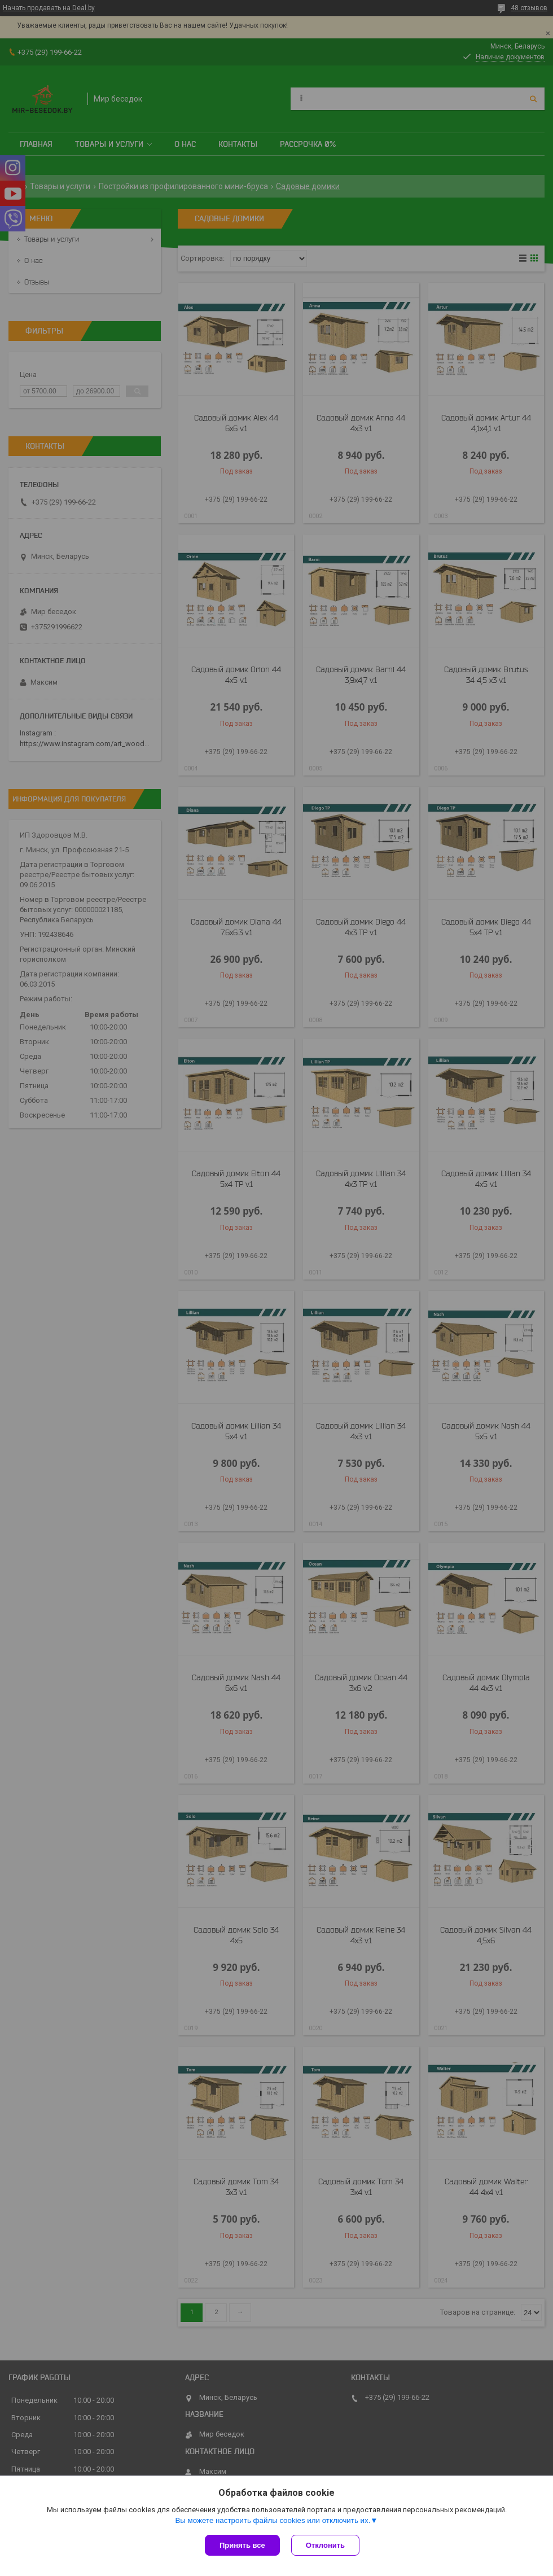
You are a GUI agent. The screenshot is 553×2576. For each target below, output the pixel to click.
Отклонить (325, 2545)
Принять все (242, 2545)
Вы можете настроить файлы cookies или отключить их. (272, 2520)
